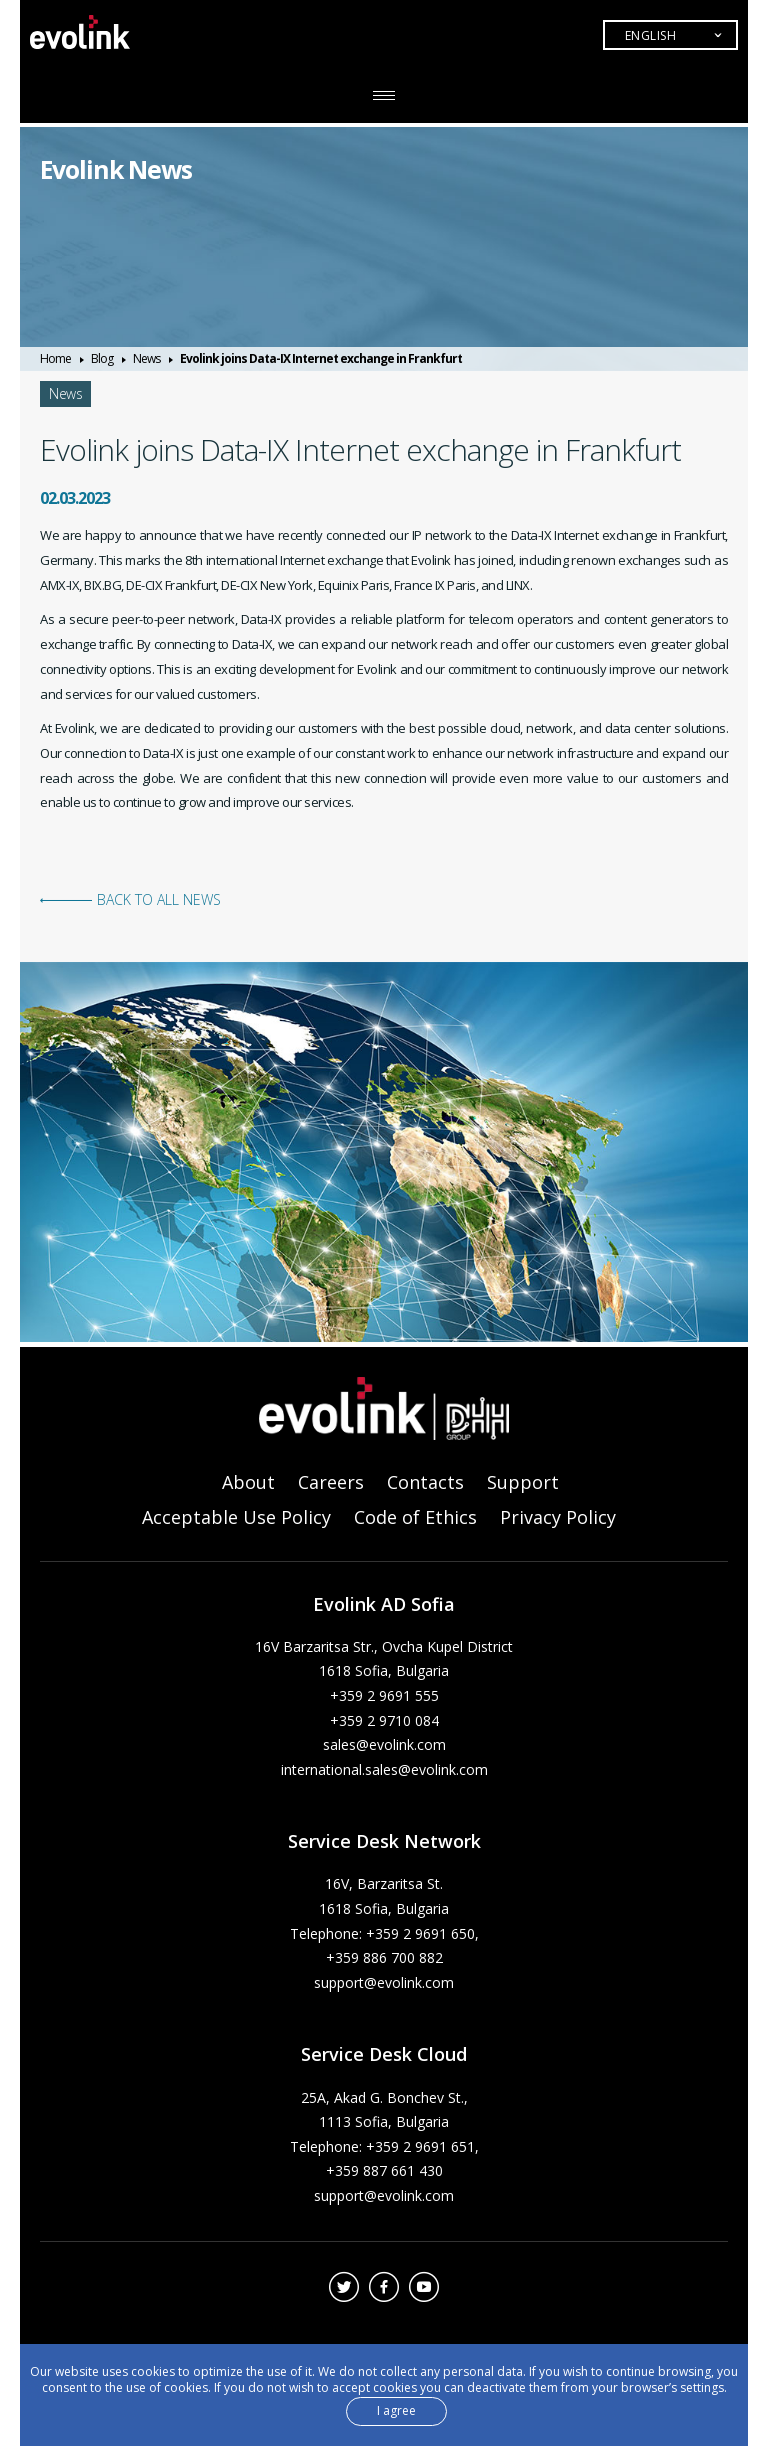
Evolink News (120, 169)
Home (55, 358)
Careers (331, 1482)
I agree (396, 2410)
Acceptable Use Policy (236, 1517)
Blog (102, 358)
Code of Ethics (415, 1517)
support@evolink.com (384, 1982)
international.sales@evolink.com (384, 1769)
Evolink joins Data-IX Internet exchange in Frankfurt (321, 358)
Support (523, 1482)
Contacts (425, 1482)
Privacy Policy (558, 1517)
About (248, 1482)
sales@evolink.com (384, 1744)
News (146, 358)
